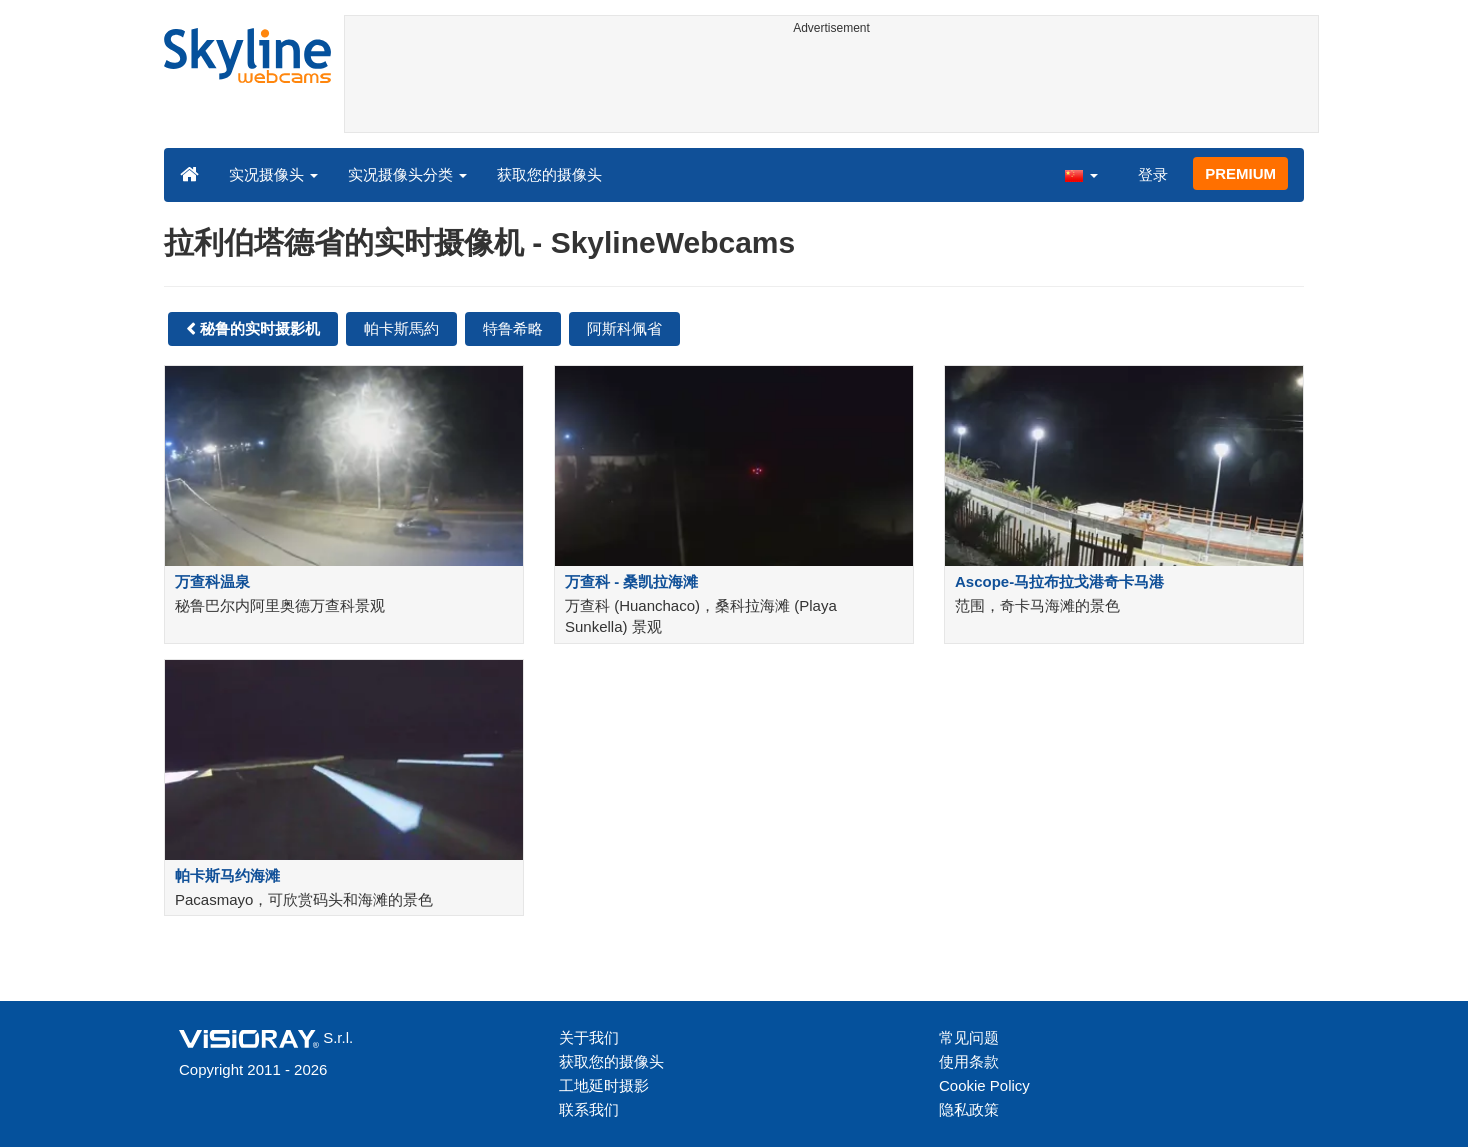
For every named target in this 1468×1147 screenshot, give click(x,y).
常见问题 (969, 1037)
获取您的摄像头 (549, 174)
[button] (1081, 174)
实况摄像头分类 (407, 174)
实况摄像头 (273, 174)
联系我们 (589, 1109)
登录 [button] (1153, 174)
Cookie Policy (984, 1085)
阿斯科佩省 (624, 328)
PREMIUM (1240, 173)
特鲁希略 (513, 328)
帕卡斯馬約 (401, 328)
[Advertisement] (831, 87)
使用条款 (969, 1061)
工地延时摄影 (604, 1085)
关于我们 (589, 1037)
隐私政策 (969, 1109)
